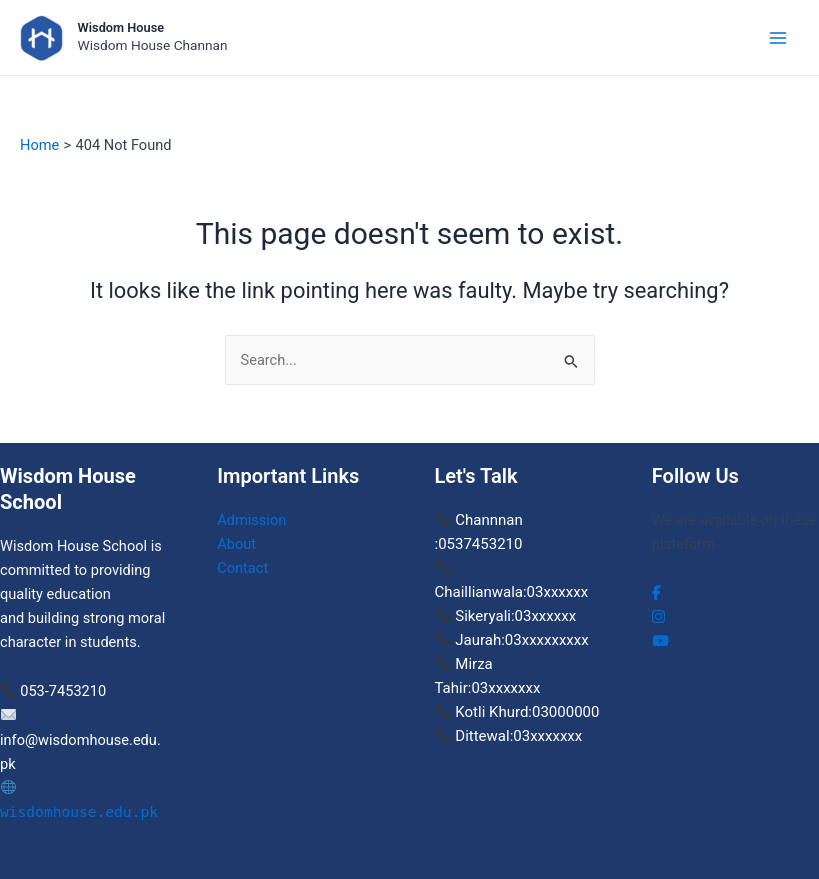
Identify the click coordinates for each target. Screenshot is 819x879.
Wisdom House (121, 27)
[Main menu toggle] (778, 38)
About (236, 544)
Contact (242, 568)
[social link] (656, 593)
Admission (251, 520)
